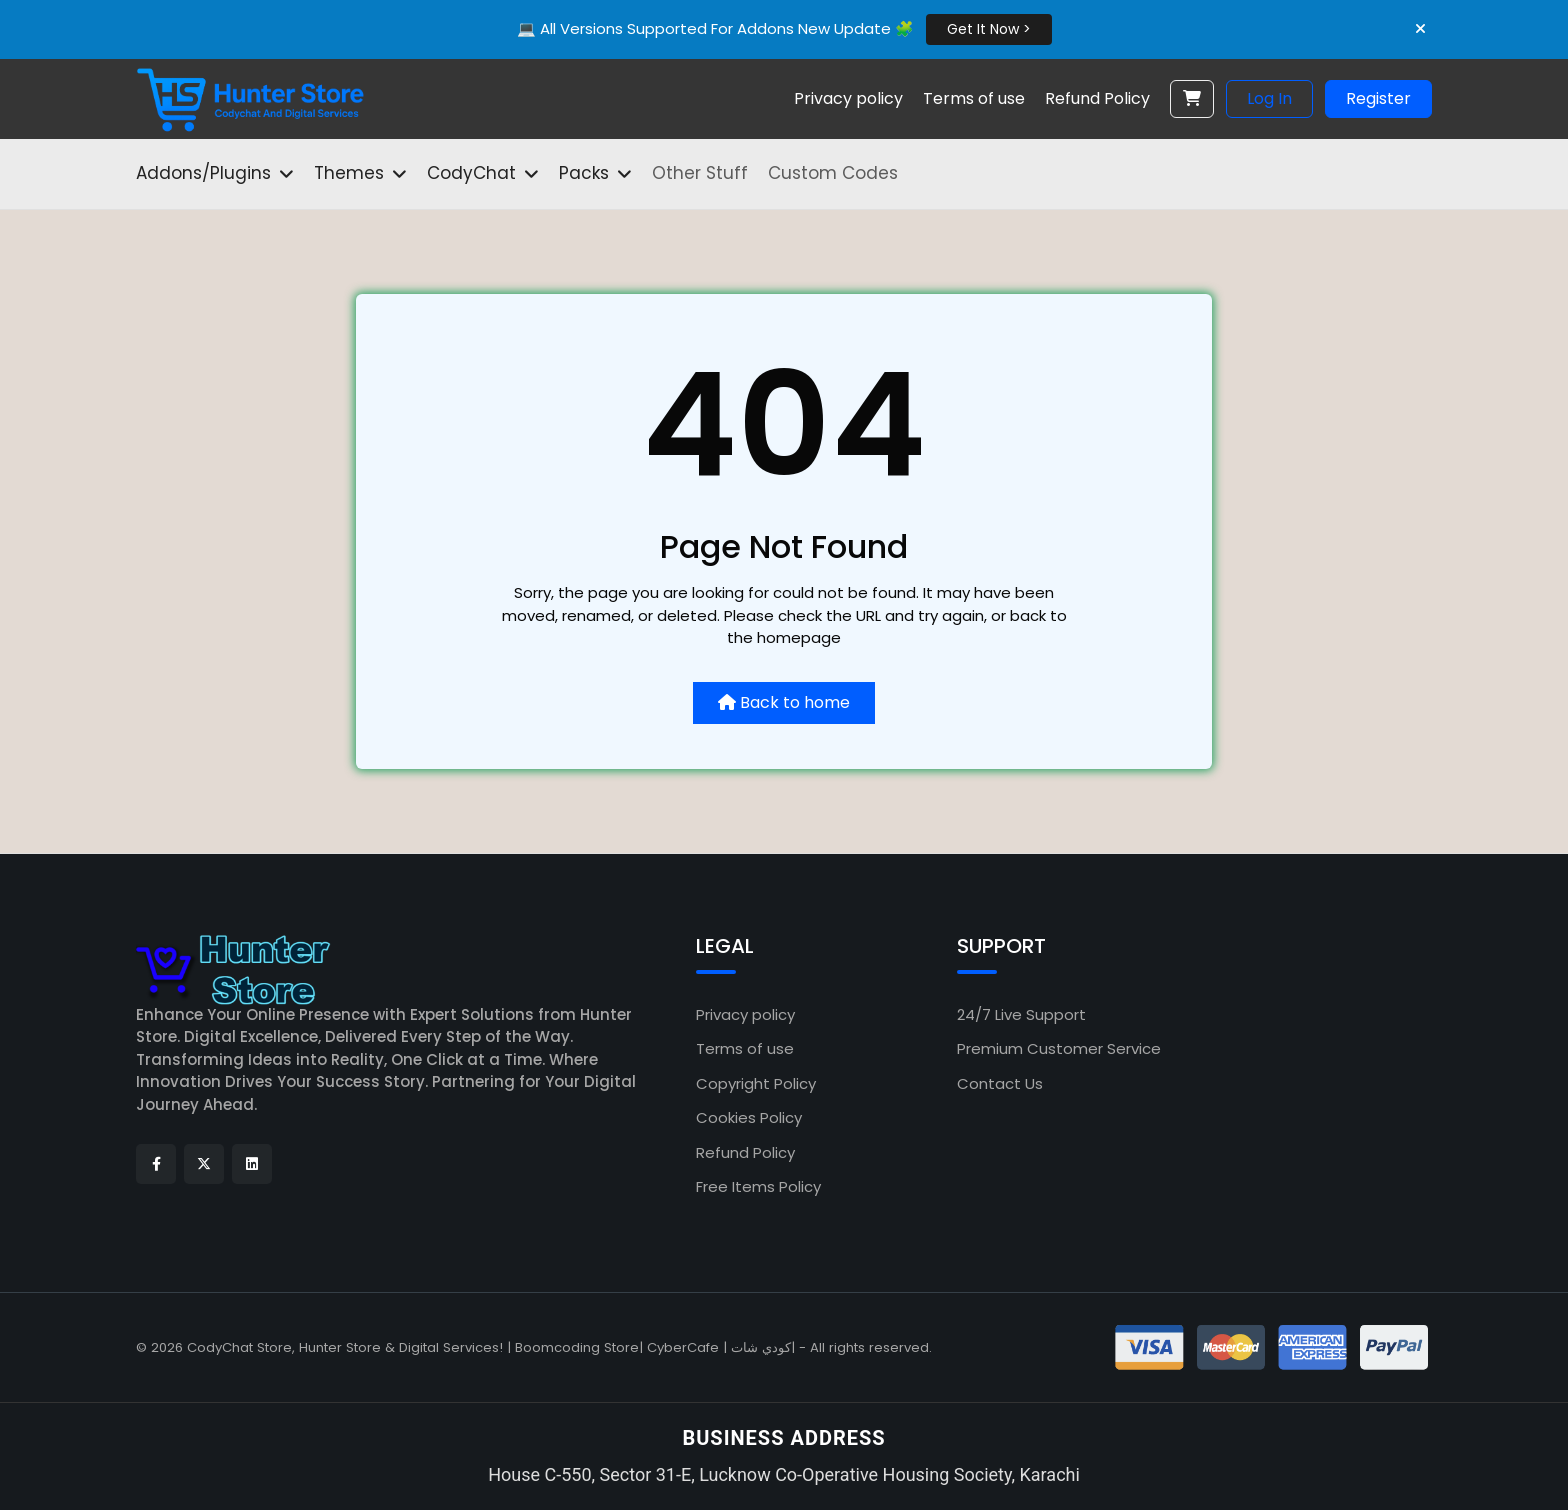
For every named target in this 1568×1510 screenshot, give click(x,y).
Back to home (784, 702)
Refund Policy (745, 1152)
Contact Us (1000, 1083)
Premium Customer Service (1059, 1048)
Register (1378, 98)
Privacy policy (745, 1014)
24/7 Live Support (1021, 1014)
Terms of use (745, 1048)
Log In (1269, 98)
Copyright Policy (756, 1083)
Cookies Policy (749, 1117)
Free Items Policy (758, 1186)
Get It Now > (989, 29)
